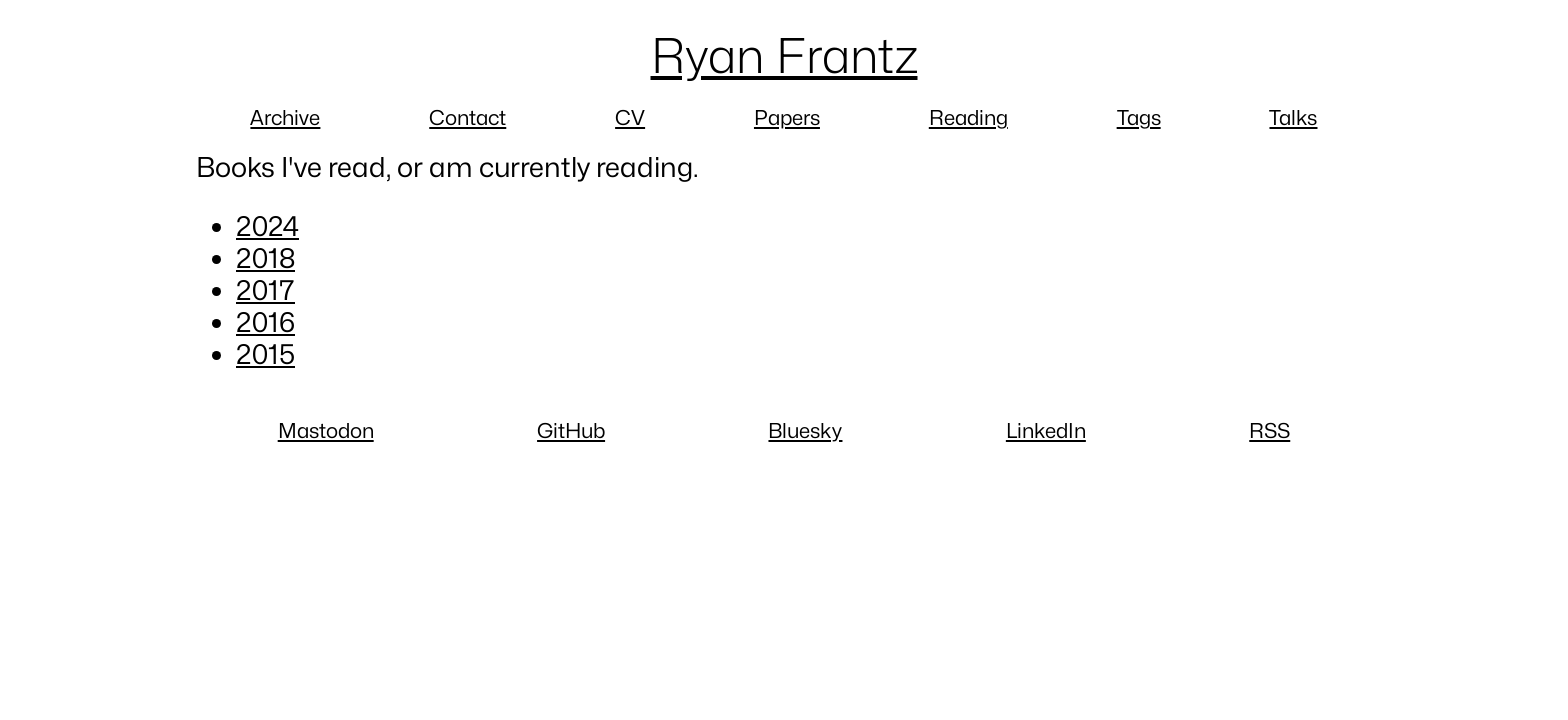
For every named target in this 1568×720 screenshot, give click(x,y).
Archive (285, 117)
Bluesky (805, 430)
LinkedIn (1046, 430)
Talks (1293, 117)
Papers (787, 117)
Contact (467, 117)
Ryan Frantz (784, 55)
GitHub (571, 430)
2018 (265, 258)
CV (630, 117)
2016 (265, 322)
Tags (1139, 117)
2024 (267, 226)
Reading (968, 117)
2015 (265, 354)
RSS (1269, 430)
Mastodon (326, 430)
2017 (265, 290)
